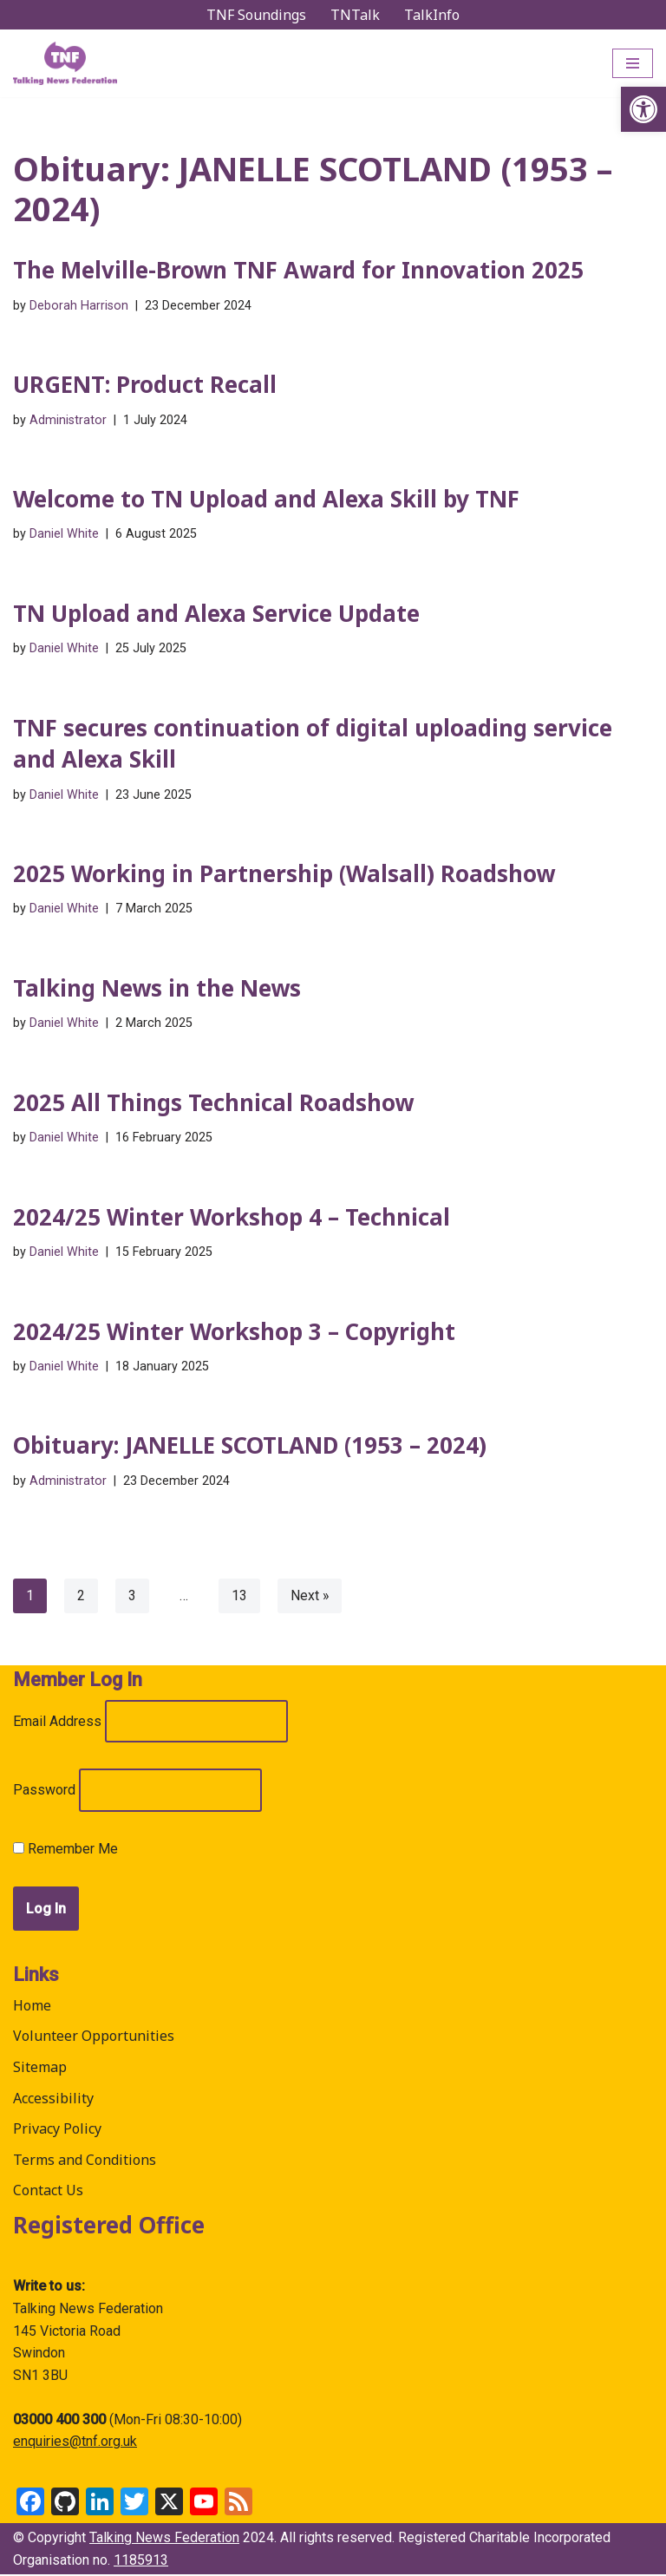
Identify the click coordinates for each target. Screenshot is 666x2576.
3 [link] (132, 1597)
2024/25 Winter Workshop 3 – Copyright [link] (234, 1332)
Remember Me (65, 1850)
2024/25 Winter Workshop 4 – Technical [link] (231, 1217)
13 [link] (239, 1597)
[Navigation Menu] (632, 63)
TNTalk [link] (355, 14)
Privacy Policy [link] (57, 2130)
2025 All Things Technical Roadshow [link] (213, 1103)
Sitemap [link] (40, 2068)
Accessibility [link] (53, 2099)
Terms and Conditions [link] (84, 2160)
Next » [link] (310, 1597)
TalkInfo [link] (432, 14)
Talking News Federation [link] (164, 2539)
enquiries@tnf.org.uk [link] (75, 2443)
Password (44, 1791)
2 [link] (81, 1597)
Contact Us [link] (48, 2191)
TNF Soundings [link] (256, 14)
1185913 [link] (141, 2561)
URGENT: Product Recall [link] (145, 384)
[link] (643, 109)
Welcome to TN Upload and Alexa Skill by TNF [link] (266, 498)
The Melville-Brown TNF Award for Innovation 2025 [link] (298, 269)
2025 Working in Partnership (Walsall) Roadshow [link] (284, 874)
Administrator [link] (68, 420)
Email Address (57, 1723)
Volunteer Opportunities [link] (93, 2037)
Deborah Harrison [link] (78, 305)
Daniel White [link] (64, 534)
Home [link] (32, 2007)
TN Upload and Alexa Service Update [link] (216, 613)
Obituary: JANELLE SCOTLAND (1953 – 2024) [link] (249, 1446)
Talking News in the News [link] (157, 988)
